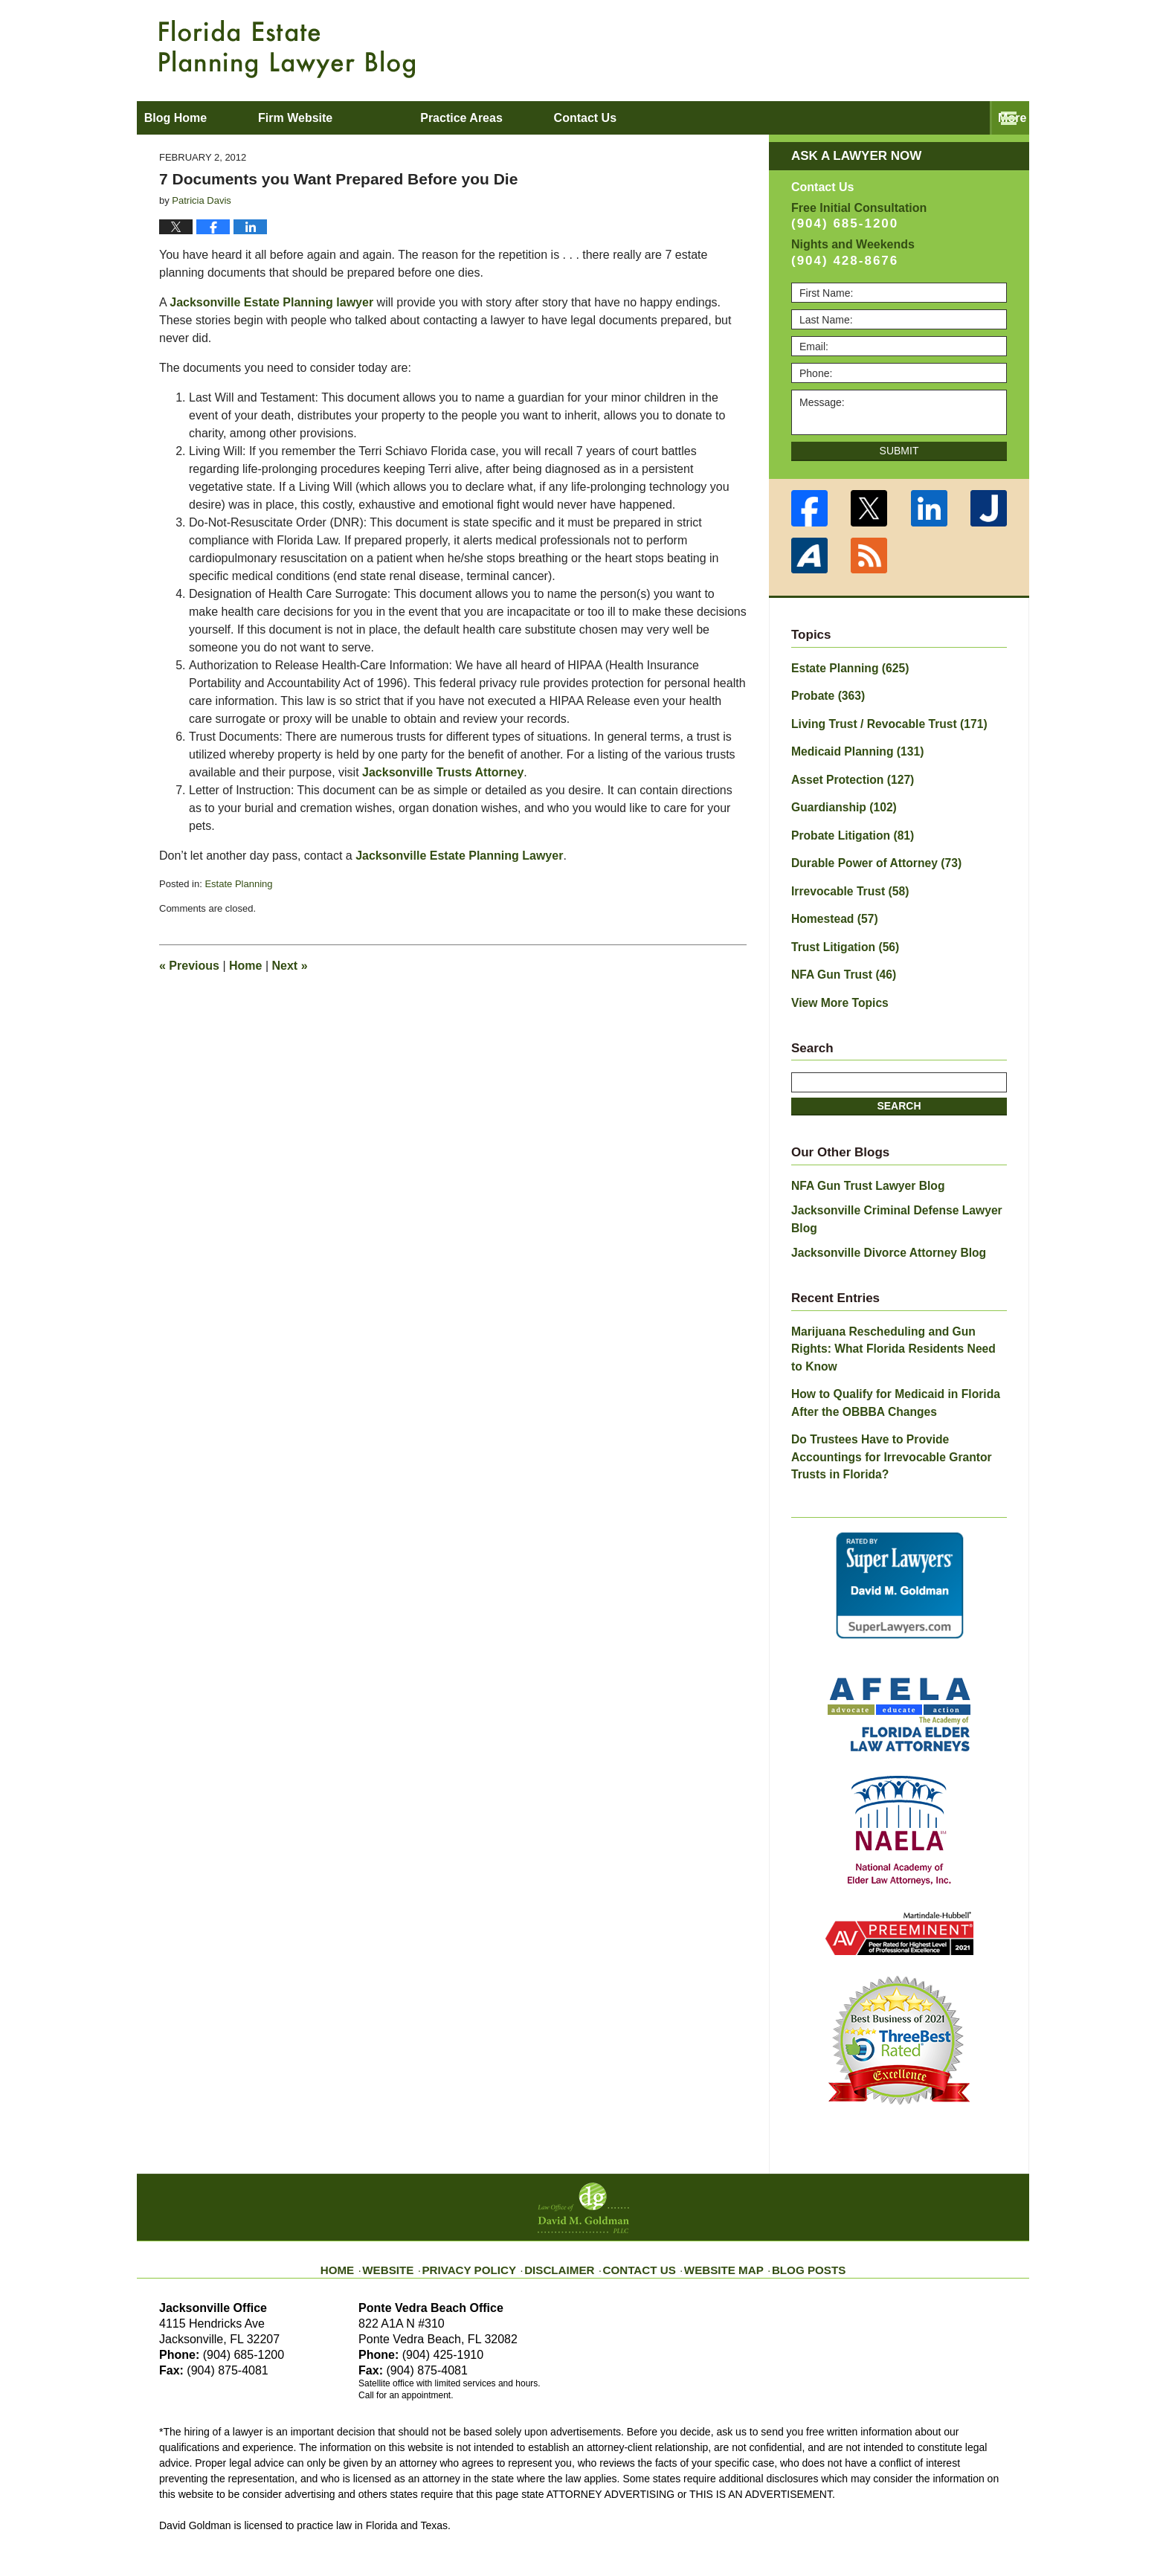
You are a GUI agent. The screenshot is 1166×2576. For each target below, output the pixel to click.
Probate (824, 693)
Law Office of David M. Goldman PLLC (323, 2529)
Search (899, 1082)
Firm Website (368, 118)
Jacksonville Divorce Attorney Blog (878, 1206)
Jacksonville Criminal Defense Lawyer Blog (898, 1183)
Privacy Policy (487, 2165)
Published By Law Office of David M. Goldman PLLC (910, 48)
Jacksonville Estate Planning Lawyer (459, 855)
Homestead (830, 901)
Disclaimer (566, 2165)
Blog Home (212, 118)
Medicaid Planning (850, 745)
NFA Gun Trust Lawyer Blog (860, 1160)
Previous (189, 965)
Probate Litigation (846, 823)
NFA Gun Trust (838, 953)
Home (245, 965)
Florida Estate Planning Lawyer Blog (287, 49)
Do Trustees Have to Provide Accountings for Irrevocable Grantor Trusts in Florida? (894, 1374)
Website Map (713, 2165)
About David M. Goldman (734, 118)
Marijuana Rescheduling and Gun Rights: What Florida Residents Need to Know (893, 1290)
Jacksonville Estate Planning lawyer (273, 302)
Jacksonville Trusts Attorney (443, 772)
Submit (899, 451)
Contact (923, 118)
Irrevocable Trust (844, 875)
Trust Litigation (839, 927)
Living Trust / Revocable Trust (879, 719)
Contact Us (638, 2165)
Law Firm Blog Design (936, 2531)
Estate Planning (238, 883)
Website (414, 2165)
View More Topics (834, 979)
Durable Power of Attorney (867, 849)
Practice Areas (535, 118)
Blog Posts (789, 2165)
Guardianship (838, 797)
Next (290, 965)
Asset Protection (846, 771)
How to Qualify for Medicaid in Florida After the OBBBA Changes (898, 1332)
